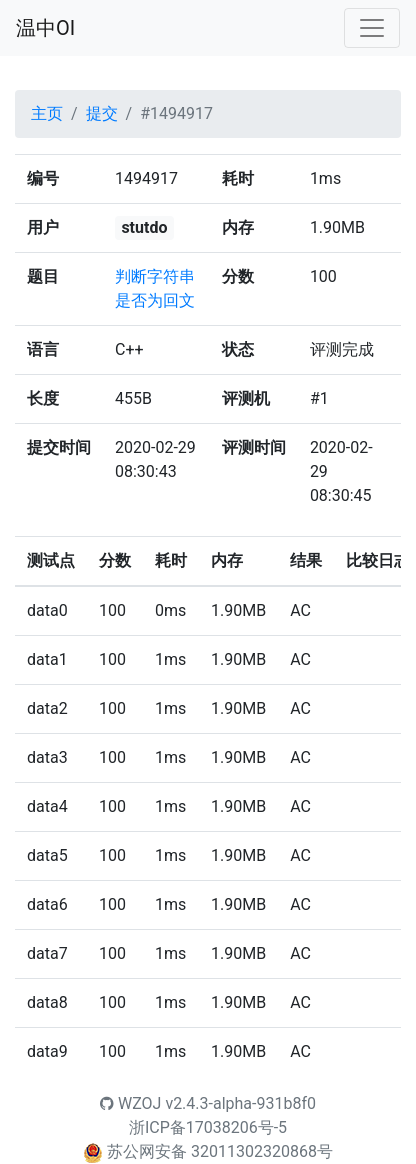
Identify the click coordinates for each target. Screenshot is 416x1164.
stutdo (144, 227)
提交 (102, 113)
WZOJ (130, 1103)
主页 (47, 113)
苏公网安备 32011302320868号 (220, 1151)
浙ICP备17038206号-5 (208, 1127)
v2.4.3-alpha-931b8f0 (240, 1103)
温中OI (45, 28)
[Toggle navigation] (372, 28)
